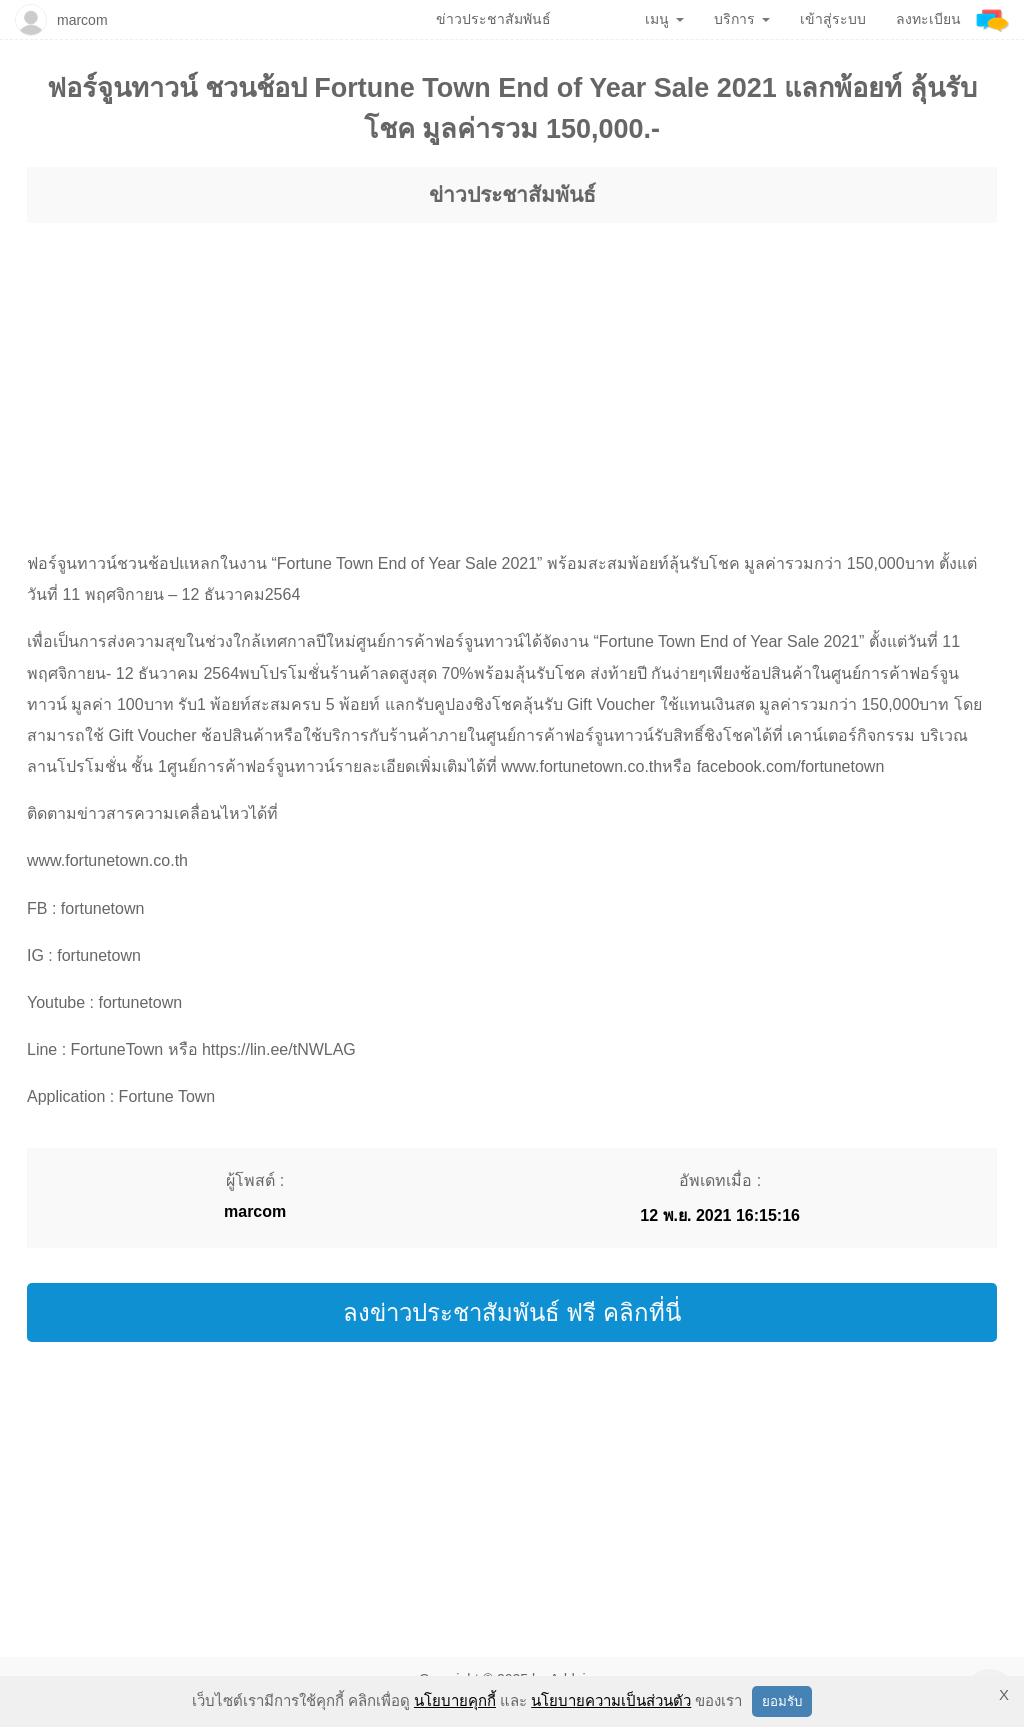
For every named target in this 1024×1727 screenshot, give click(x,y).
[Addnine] (992, 19)
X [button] (1004, 1694)
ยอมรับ (782, 1701)
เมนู (664, 19)
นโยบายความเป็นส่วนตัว (611, 1700)
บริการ (742, 19)
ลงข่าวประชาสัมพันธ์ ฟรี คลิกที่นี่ (512, 1312)
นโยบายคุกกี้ (455, 1700)
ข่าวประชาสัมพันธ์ (512, 194)
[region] (512, 368)
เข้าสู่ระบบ (833, 19)
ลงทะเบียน (928, 19)
